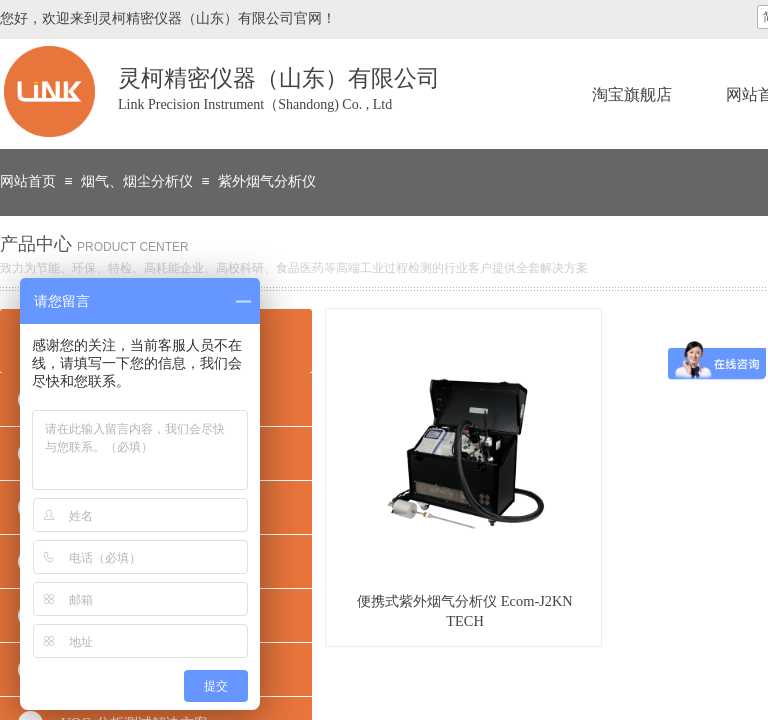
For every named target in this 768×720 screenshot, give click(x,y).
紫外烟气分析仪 (267, 181)
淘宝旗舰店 (632, 94)
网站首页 (28, 181)
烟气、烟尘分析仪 (137, 181)
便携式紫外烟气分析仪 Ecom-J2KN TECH (465, 611)
